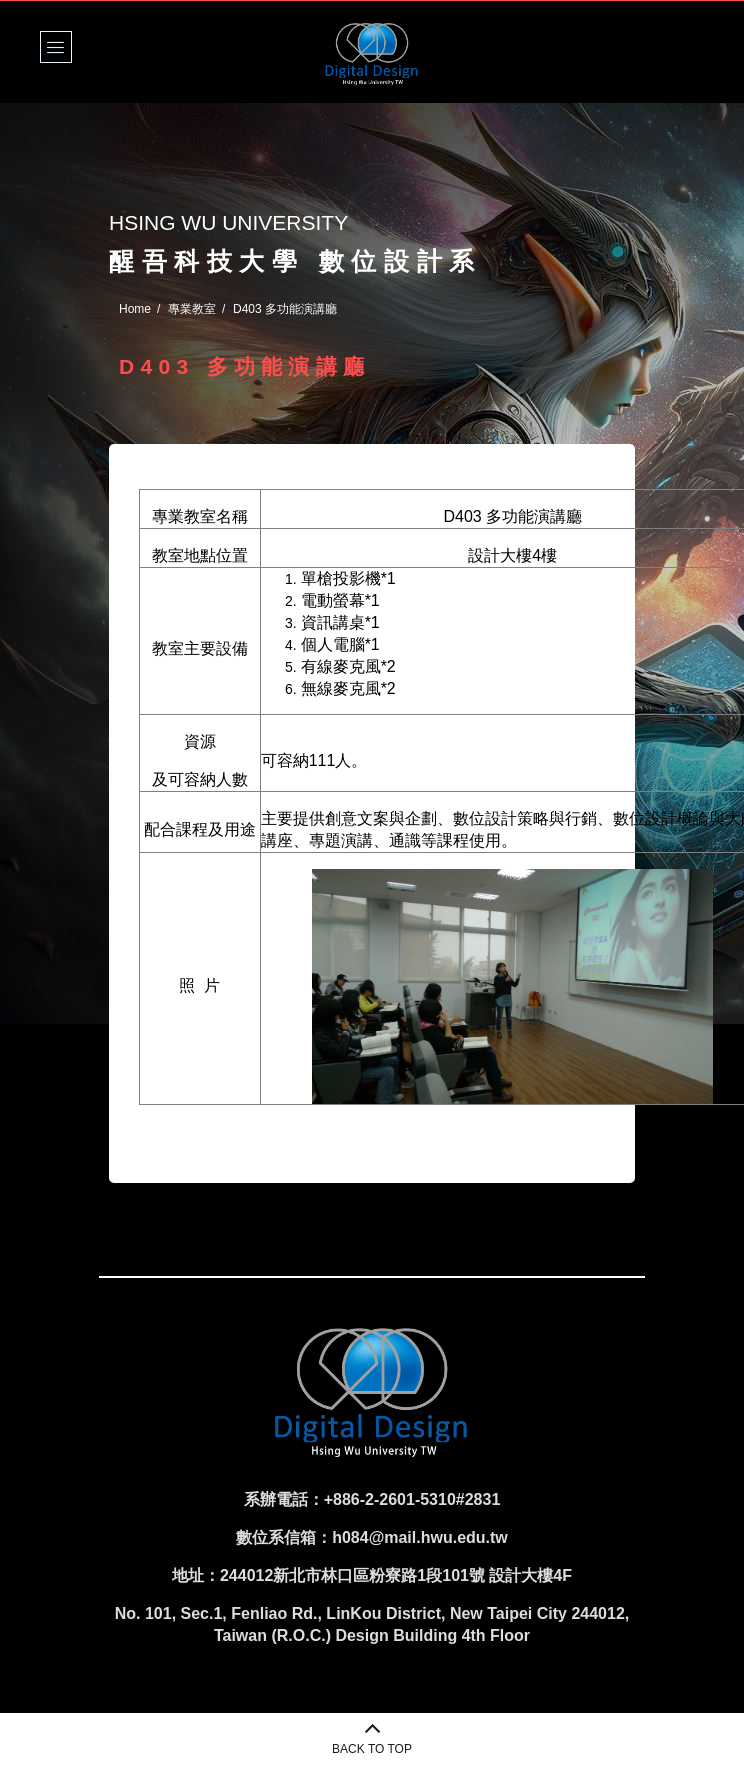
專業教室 (192, 309)
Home (135, 309)
